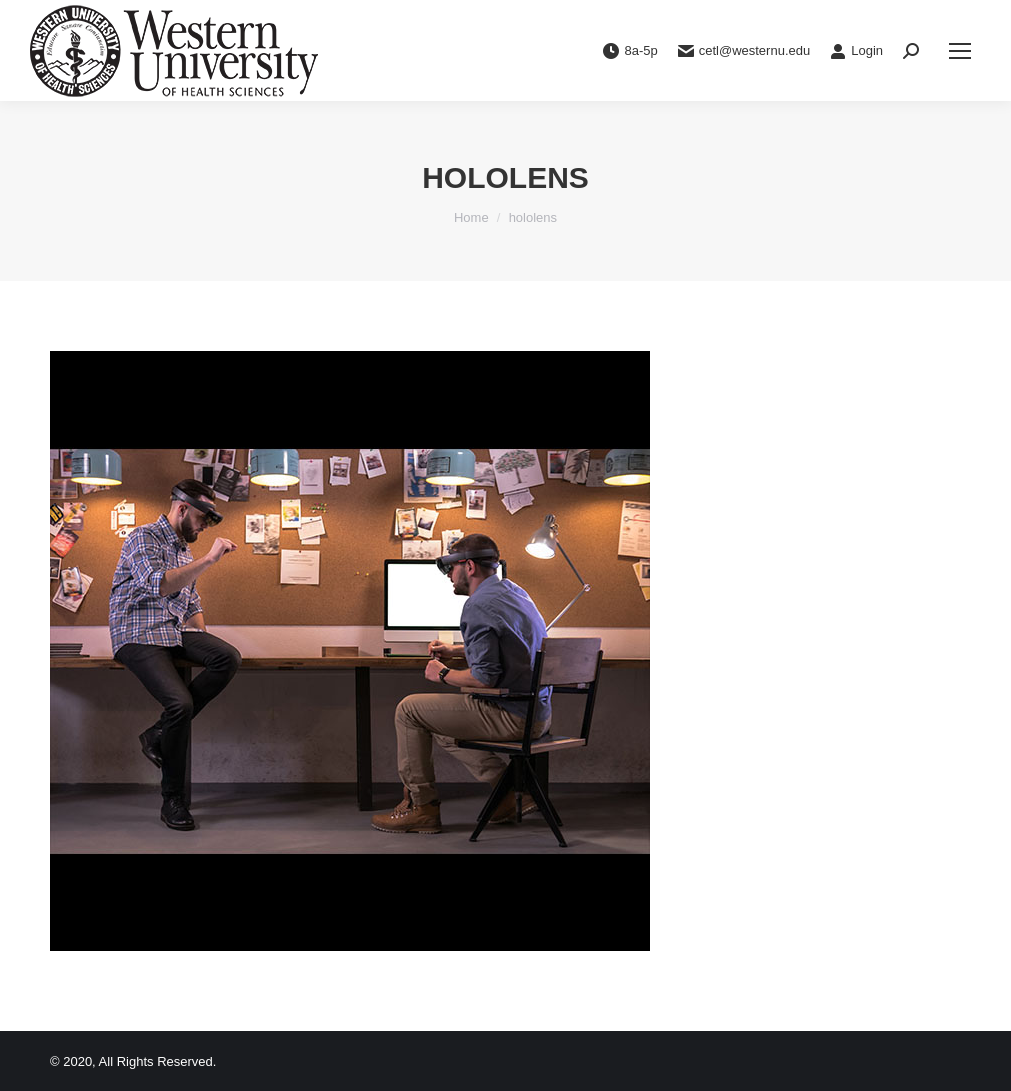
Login (856, 51)
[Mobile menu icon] (960, 51)
